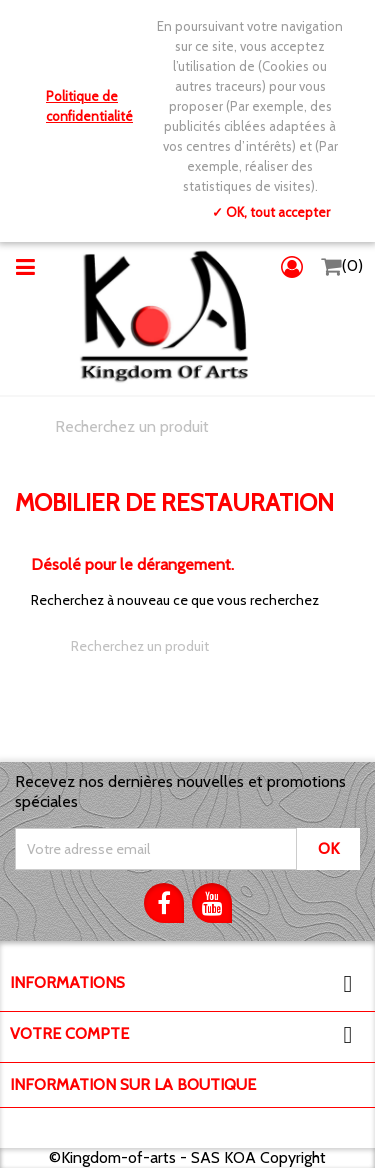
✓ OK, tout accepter (271, 212)
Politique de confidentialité (89, 106)
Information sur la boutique (133, 1084)
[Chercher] (187, 427)
